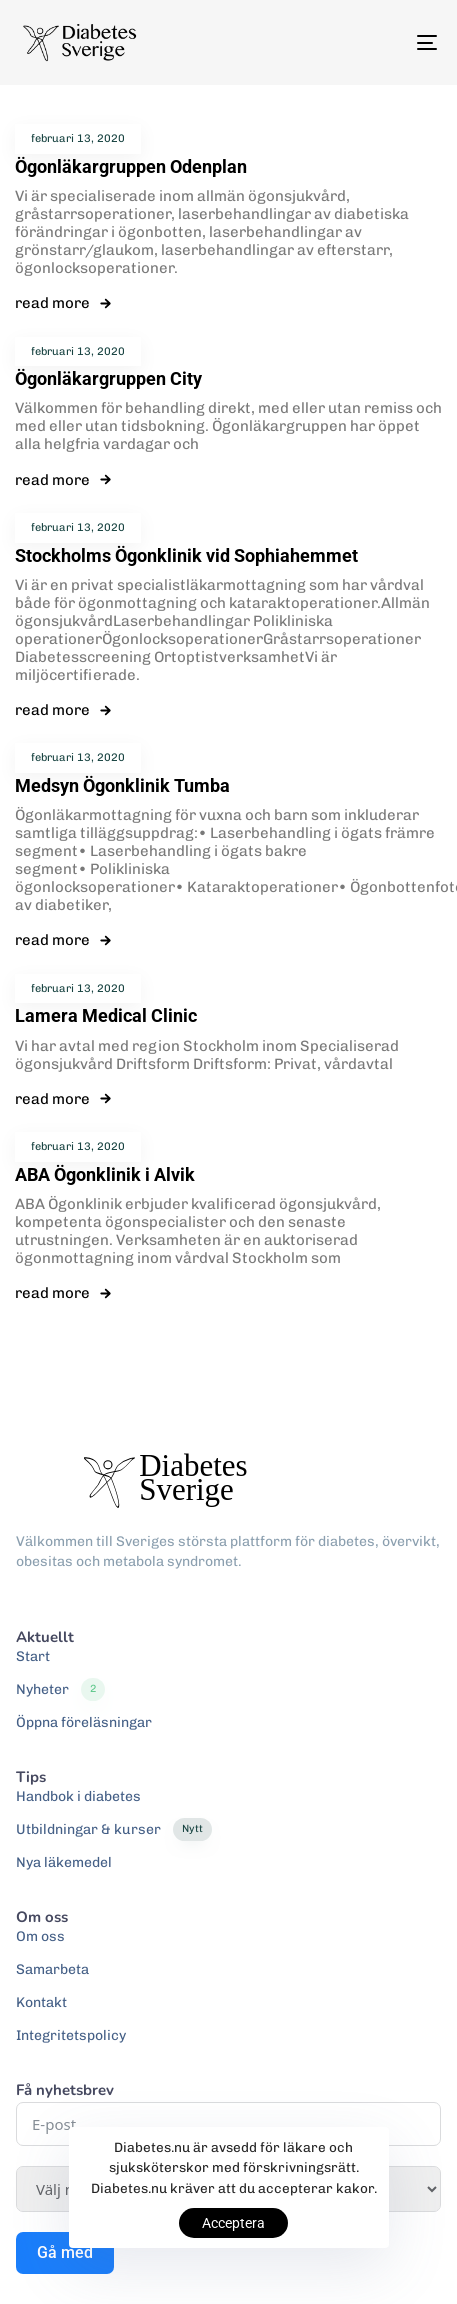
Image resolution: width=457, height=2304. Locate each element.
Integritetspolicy (71, 2035)
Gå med (65, 2252)
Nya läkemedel (64, 1862)
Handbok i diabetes (78, 1796)
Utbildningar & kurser (114, 1830)
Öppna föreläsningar (84, 1722)
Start (33, 1656)
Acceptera (233, 2223)
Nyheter (60, 1690)
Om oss (40, 1936)
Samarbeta (52, 1969)
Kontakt (41, 2002)
